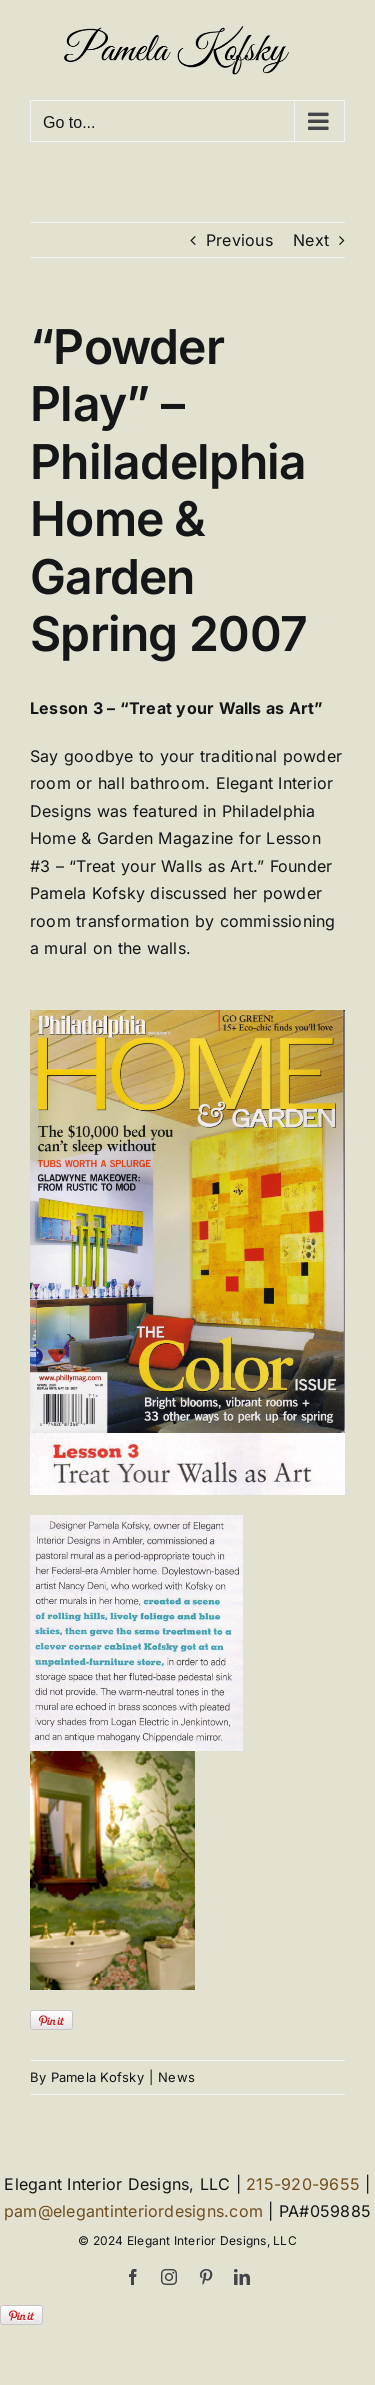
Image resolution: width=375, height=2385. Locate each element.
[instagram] (169, 2277)
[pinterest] (206, 2277)
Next (311, 240)
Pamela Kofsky (97, 2077)
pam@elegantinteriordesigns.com (133, 2211)
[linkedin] (242, 2277)
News (176, 2077)
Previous (239, 240)
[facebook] (133, 2277)
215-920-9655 (303, 2184)
